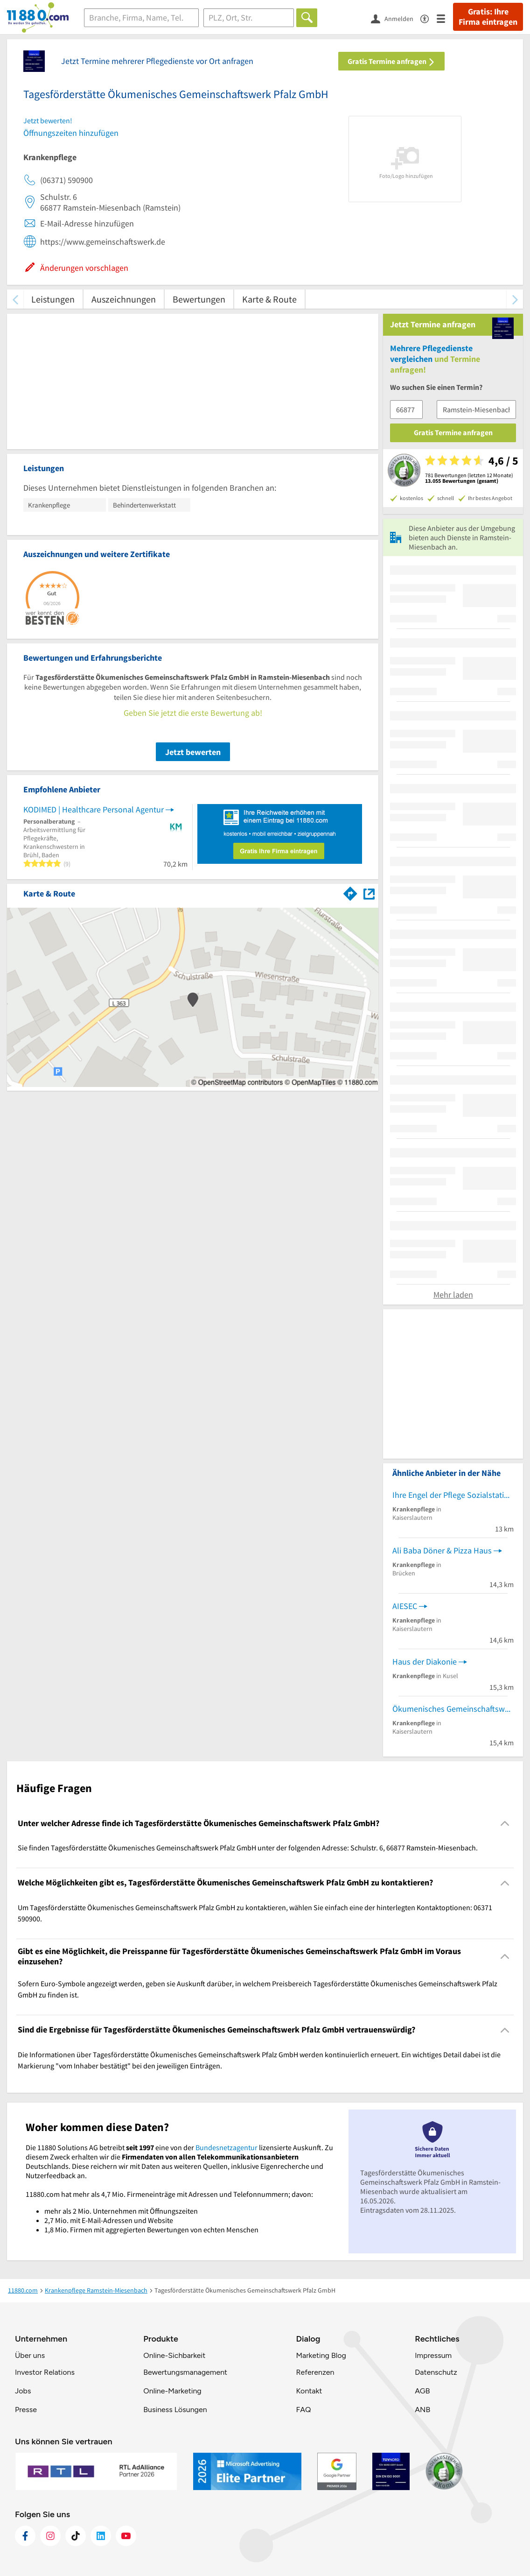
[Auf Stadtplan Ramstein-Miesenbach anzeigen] (369, 893)
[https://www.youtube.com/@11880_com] (126, 2536)
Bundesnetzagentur (226, 2147)
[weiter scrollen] (515, 299)
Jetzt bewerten (193, 752)
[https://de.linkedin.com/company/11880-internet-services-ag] (101, 2536)
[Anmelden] (395, 18)
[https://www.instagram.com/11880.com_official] (50, 2536)
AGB (422, 2390)
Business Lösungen (175, 2409)
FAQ (303, 2409)
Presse (26, 2409)
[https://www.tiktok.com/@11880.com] (75, 2536)
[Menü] (445, 18)
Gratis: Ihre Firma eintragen (488, 17)
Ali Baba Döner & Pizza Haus (442, 1550)
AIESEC (404, 1606)
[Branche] (141, 17)
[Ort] (248, 17)
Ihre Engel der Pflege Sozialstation (452, 1494)
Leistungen (53, 299)
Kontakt (309, 2390)
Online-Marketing (172, 2390)
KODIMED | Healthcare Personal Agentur (93, 809)
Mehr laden (453, 1294)
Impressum (433, 2355)
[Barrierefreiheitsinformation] (428, 18)
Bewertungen (199, 299)
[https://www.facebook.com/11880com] (25, 2536)
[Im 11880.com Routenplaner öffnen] (350, 892)
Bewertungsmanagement (185, 2372)
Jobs (23, 2390)
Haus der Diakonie (424, 1661)
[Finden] (306, 17)
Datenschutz (436, 2372)
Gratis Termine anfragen (391, 61)
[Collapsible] (505, 1823)
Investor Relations (45, 2372)
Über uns (30, 2355)
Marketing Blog (321, 2355)
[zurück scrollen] (15, 299)
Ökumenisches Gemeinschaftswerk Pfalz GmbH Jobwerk (453, 1708)
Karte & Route (269, 299)
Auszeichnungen (123, 299)
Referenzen (315, 2372)
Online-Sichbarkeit (174, 2355)
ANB (422, 2409)
